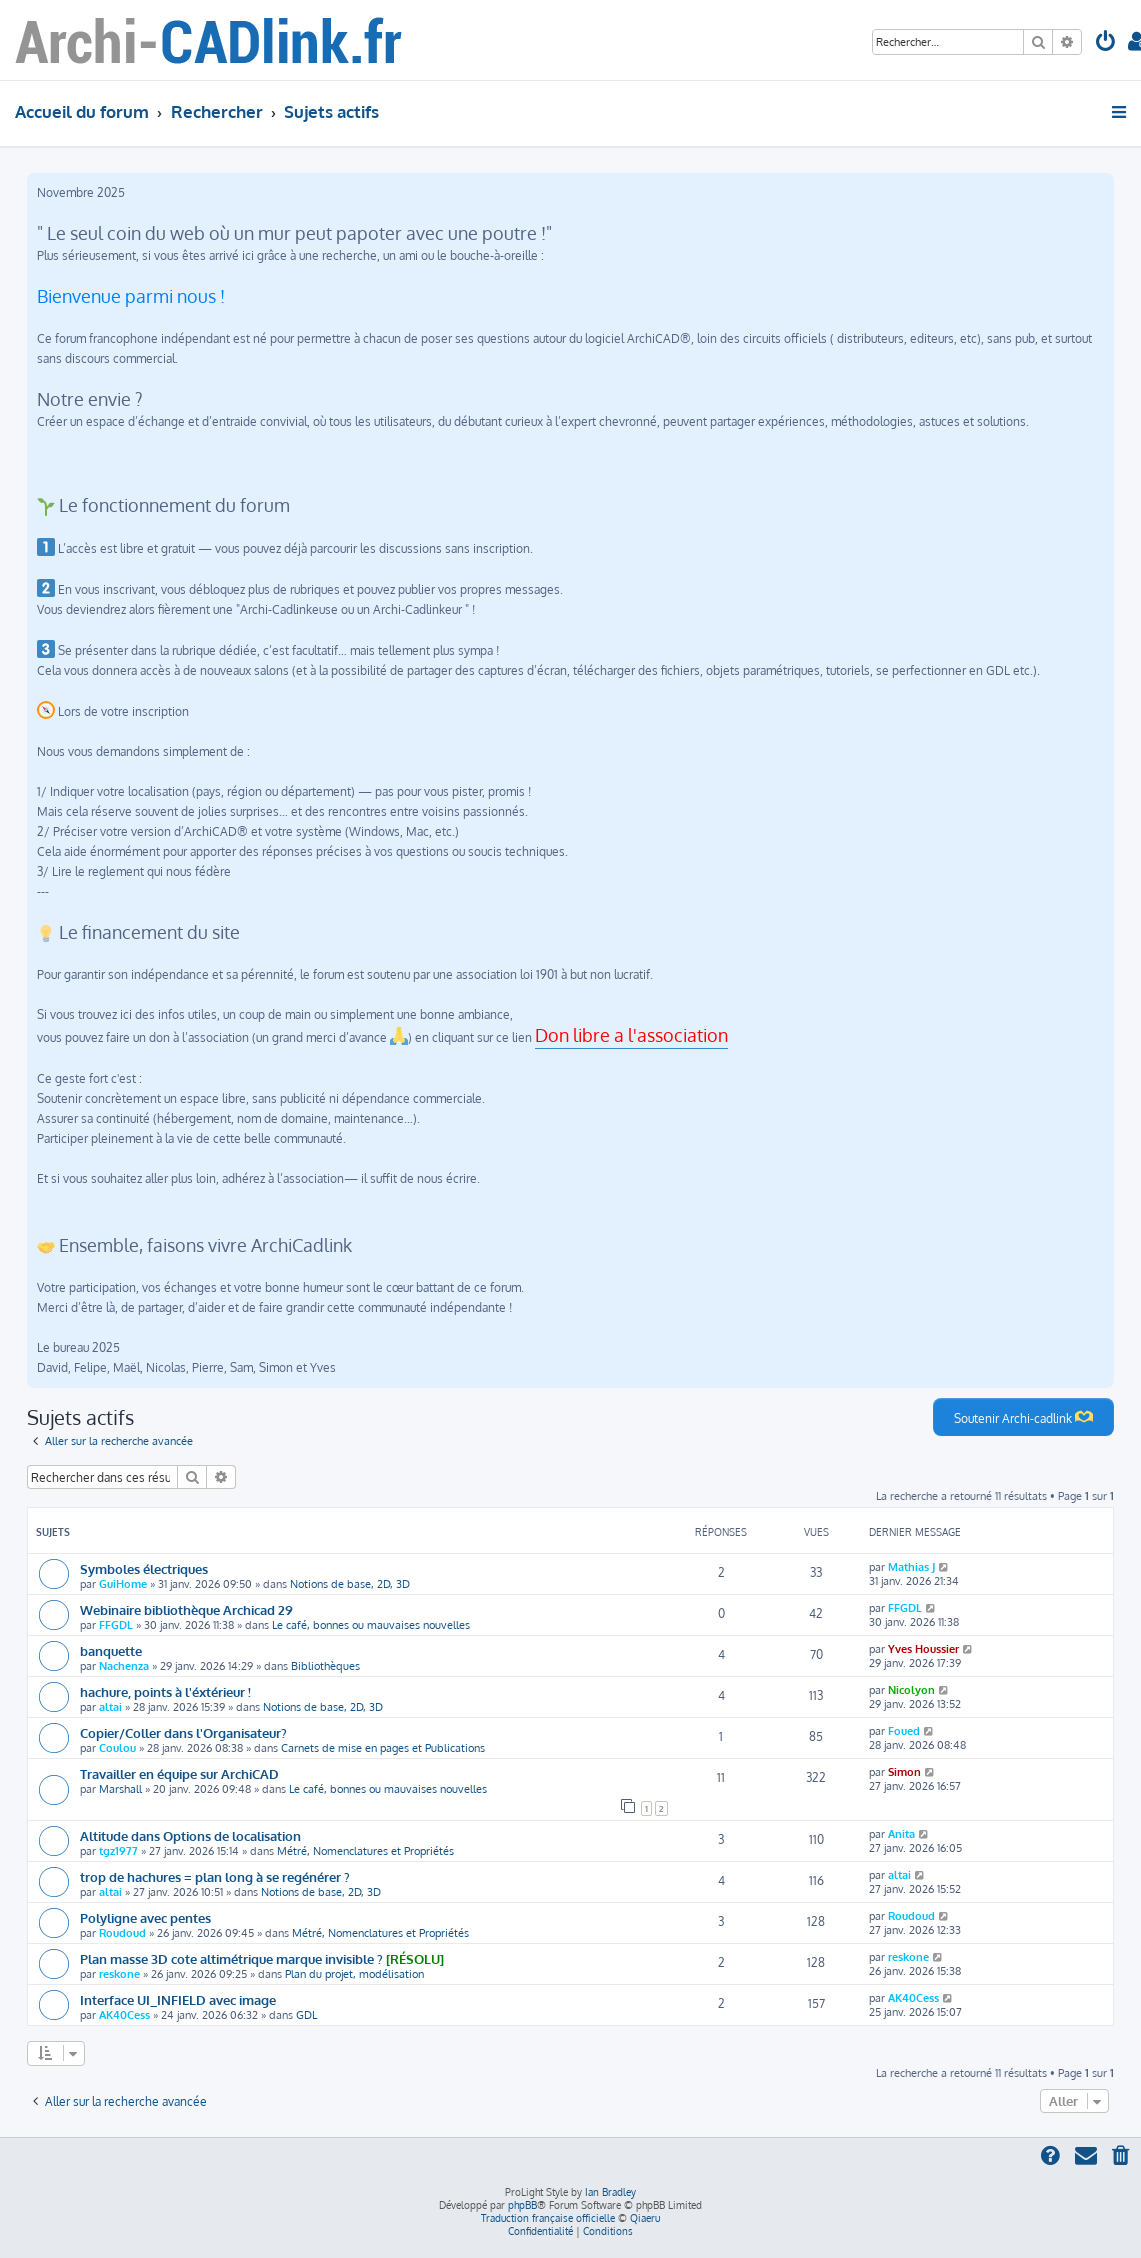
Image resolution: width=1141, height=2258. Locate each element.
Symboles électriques (144, 1568)
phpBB (522, 2205)
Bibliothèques (325, 1666)
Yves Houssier (923, 1649)
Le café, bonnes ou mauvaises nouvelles (371, 1625)
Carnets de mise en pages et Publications (383, 1748)
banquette (111, 1650)
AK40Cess (124, 2015)
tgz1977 (118, 1851)
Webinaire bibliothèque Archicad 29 (186, 1609)
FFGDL (116, 1625)
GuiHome (123, 1584)
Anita (901, 1834)
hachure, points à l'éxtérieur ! (165, 1691)
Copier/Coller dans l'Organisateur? (183, 1732)
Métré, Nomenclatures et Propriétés (365, 1851)
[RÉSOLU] (415, 1958)
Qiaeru (645, 2218)
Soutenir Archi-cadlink (1023, 1417)
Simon (904, 1772)
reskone (119, 1974)
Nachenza (124, 1666)
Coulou (117, 1748)
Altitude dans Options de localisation (190, 1835)
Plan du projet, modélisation (354, 1974)
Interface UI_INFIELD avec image (178, 1999)
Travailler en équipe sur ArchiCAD (179, 1773)
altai (110, 1707)
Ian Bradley (610, 2192)
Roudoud (122, 1933)
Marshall (120, 1789)
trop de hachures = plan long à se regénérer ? (215, 1876)
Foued (904, 1731)
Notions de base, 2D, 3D (350, 1584)
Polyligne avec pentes (145, 1917)
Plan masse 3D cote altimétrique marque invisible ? (231, 1958)
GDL (306, 2015)
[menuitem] (1106, 43)
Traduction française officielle (548, 2218)
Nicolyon (911, 1690)
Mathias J (911, 1567)
